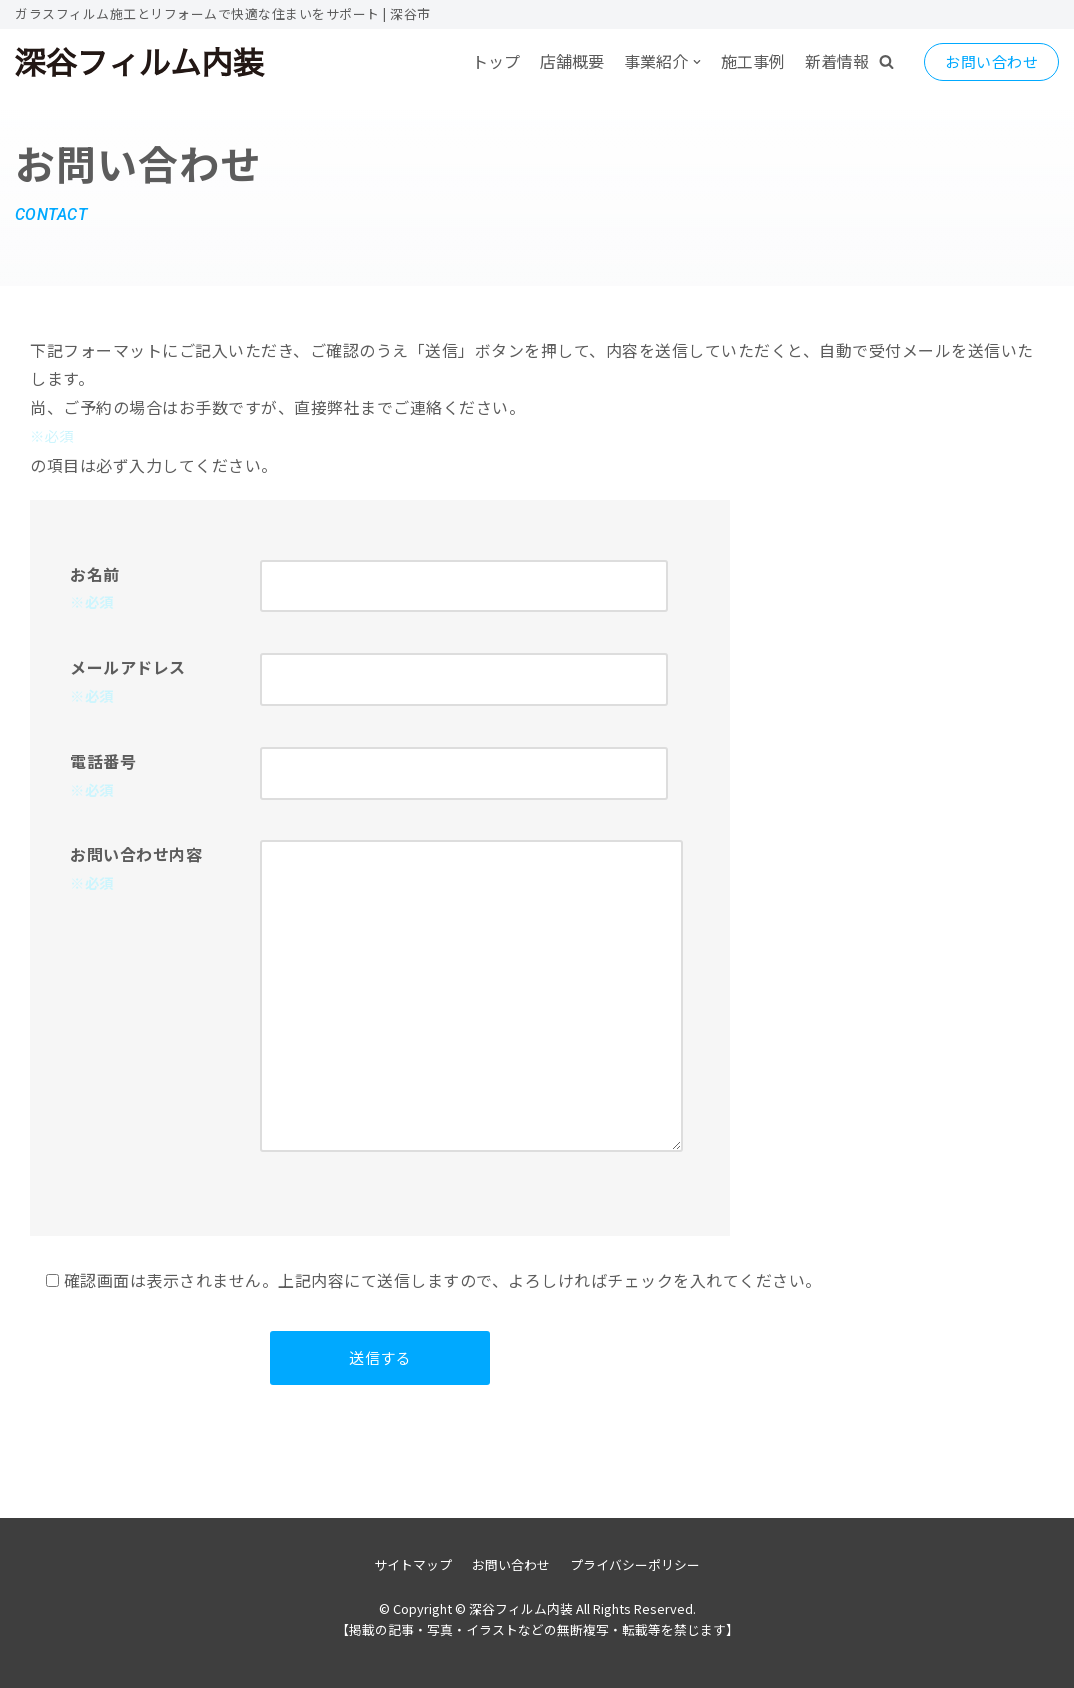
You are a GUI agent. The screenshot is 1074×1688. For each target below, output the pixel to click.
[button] (886, 61)
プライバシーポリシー (635, 1564)
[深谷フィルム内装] (140, 62)
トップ (496, 61)
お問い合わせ (991, 61)
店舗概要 (572, 61)
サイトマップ (413, 1564)
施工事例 (753, 61)
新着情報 (837, 61)
